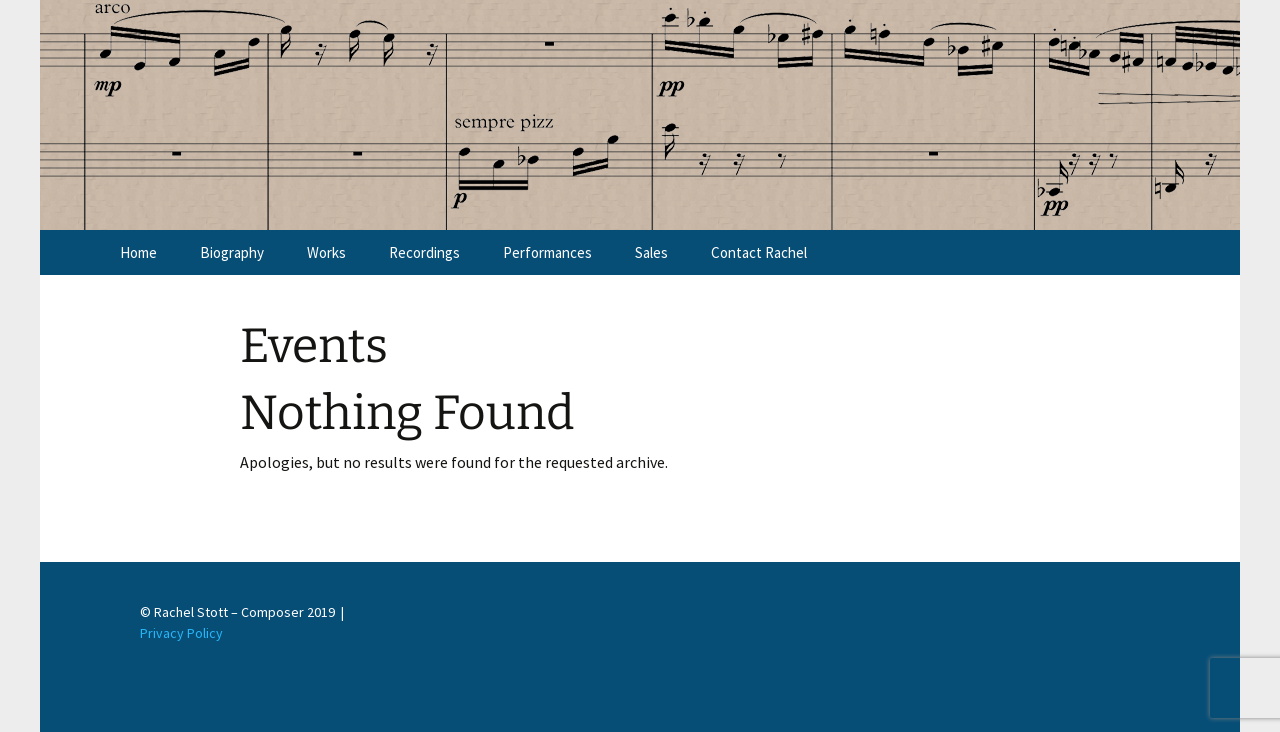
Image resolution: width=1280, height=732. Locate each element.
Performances (547, 252)
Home (138, 252)
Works (326, 252)
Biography (232, 252)
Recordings (424, 252)
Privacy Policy (181, 633)
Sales (651, 252)
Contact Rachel (759, 252)
